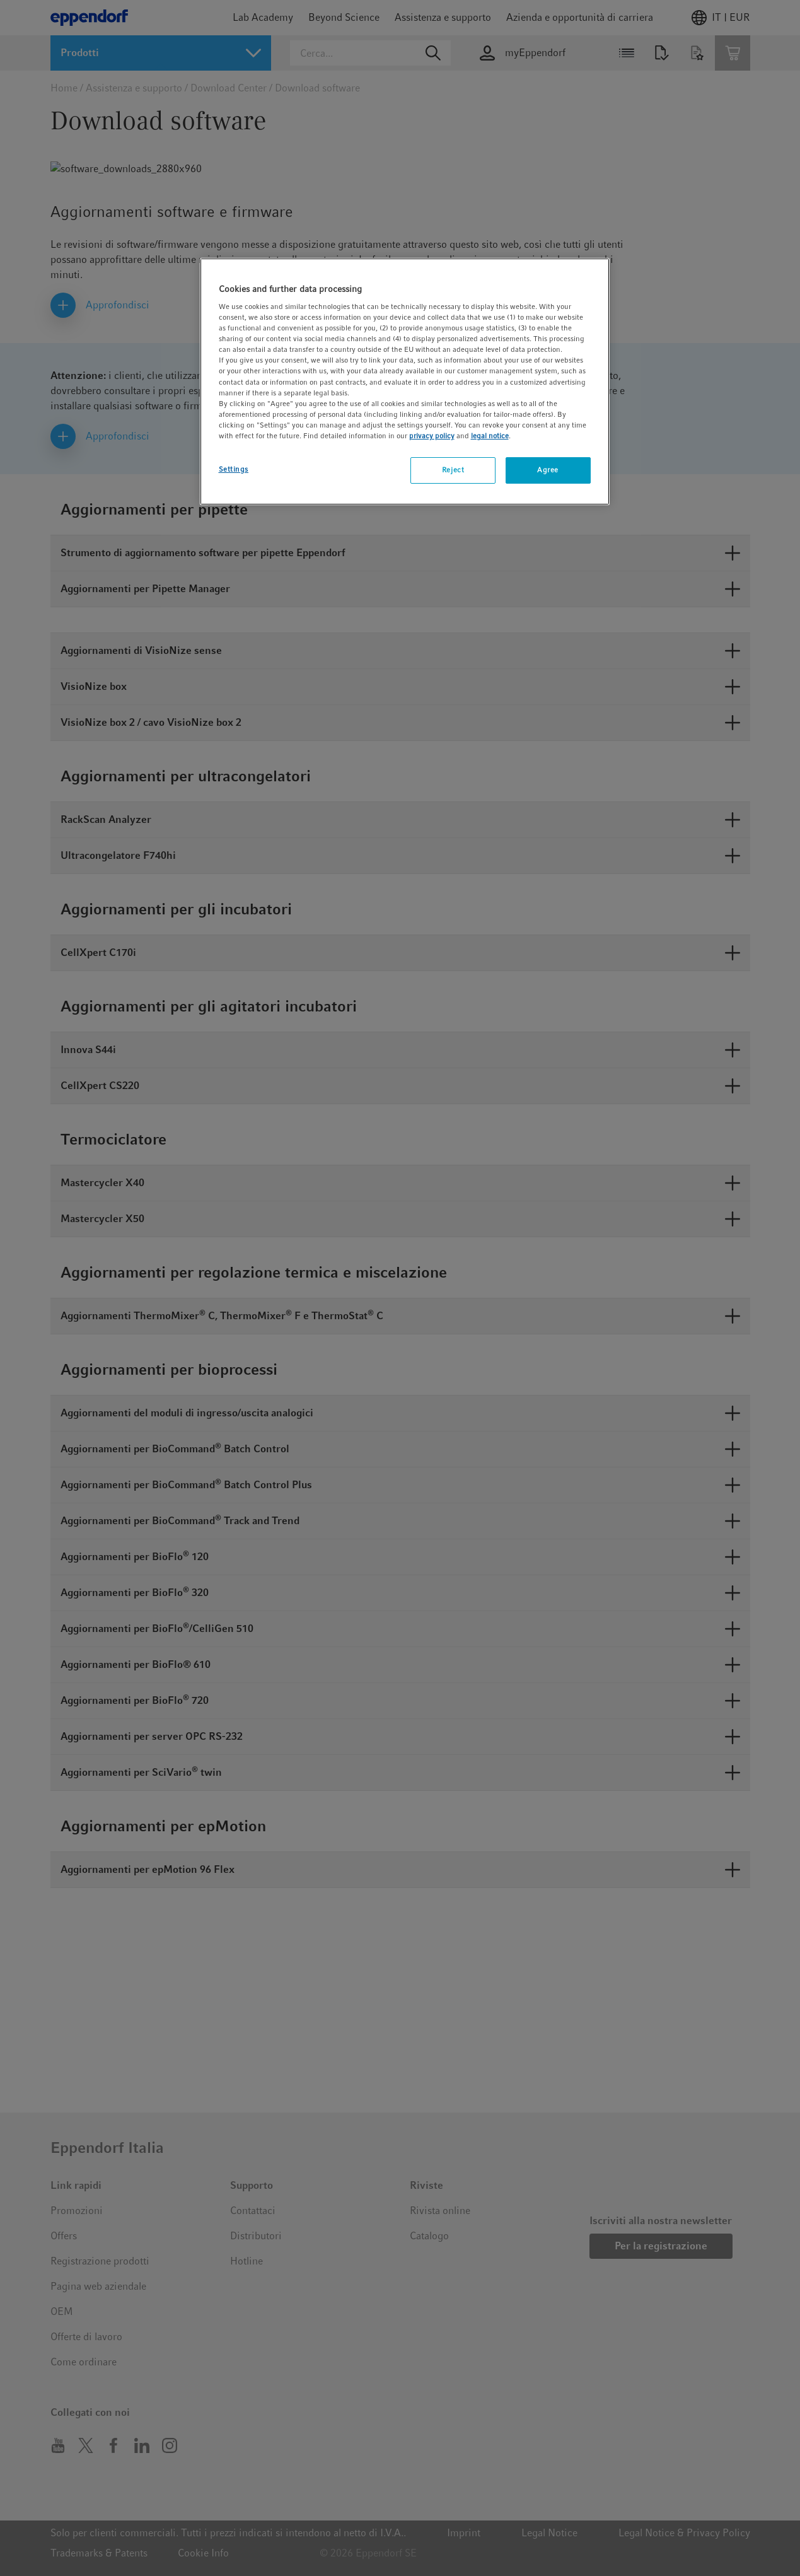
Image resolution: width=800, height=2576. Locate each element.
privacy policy (432, 435)
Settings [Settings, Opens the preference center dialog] (234, 469)
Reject (453, 469)
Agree (548, 469)
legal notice (490, 435)
